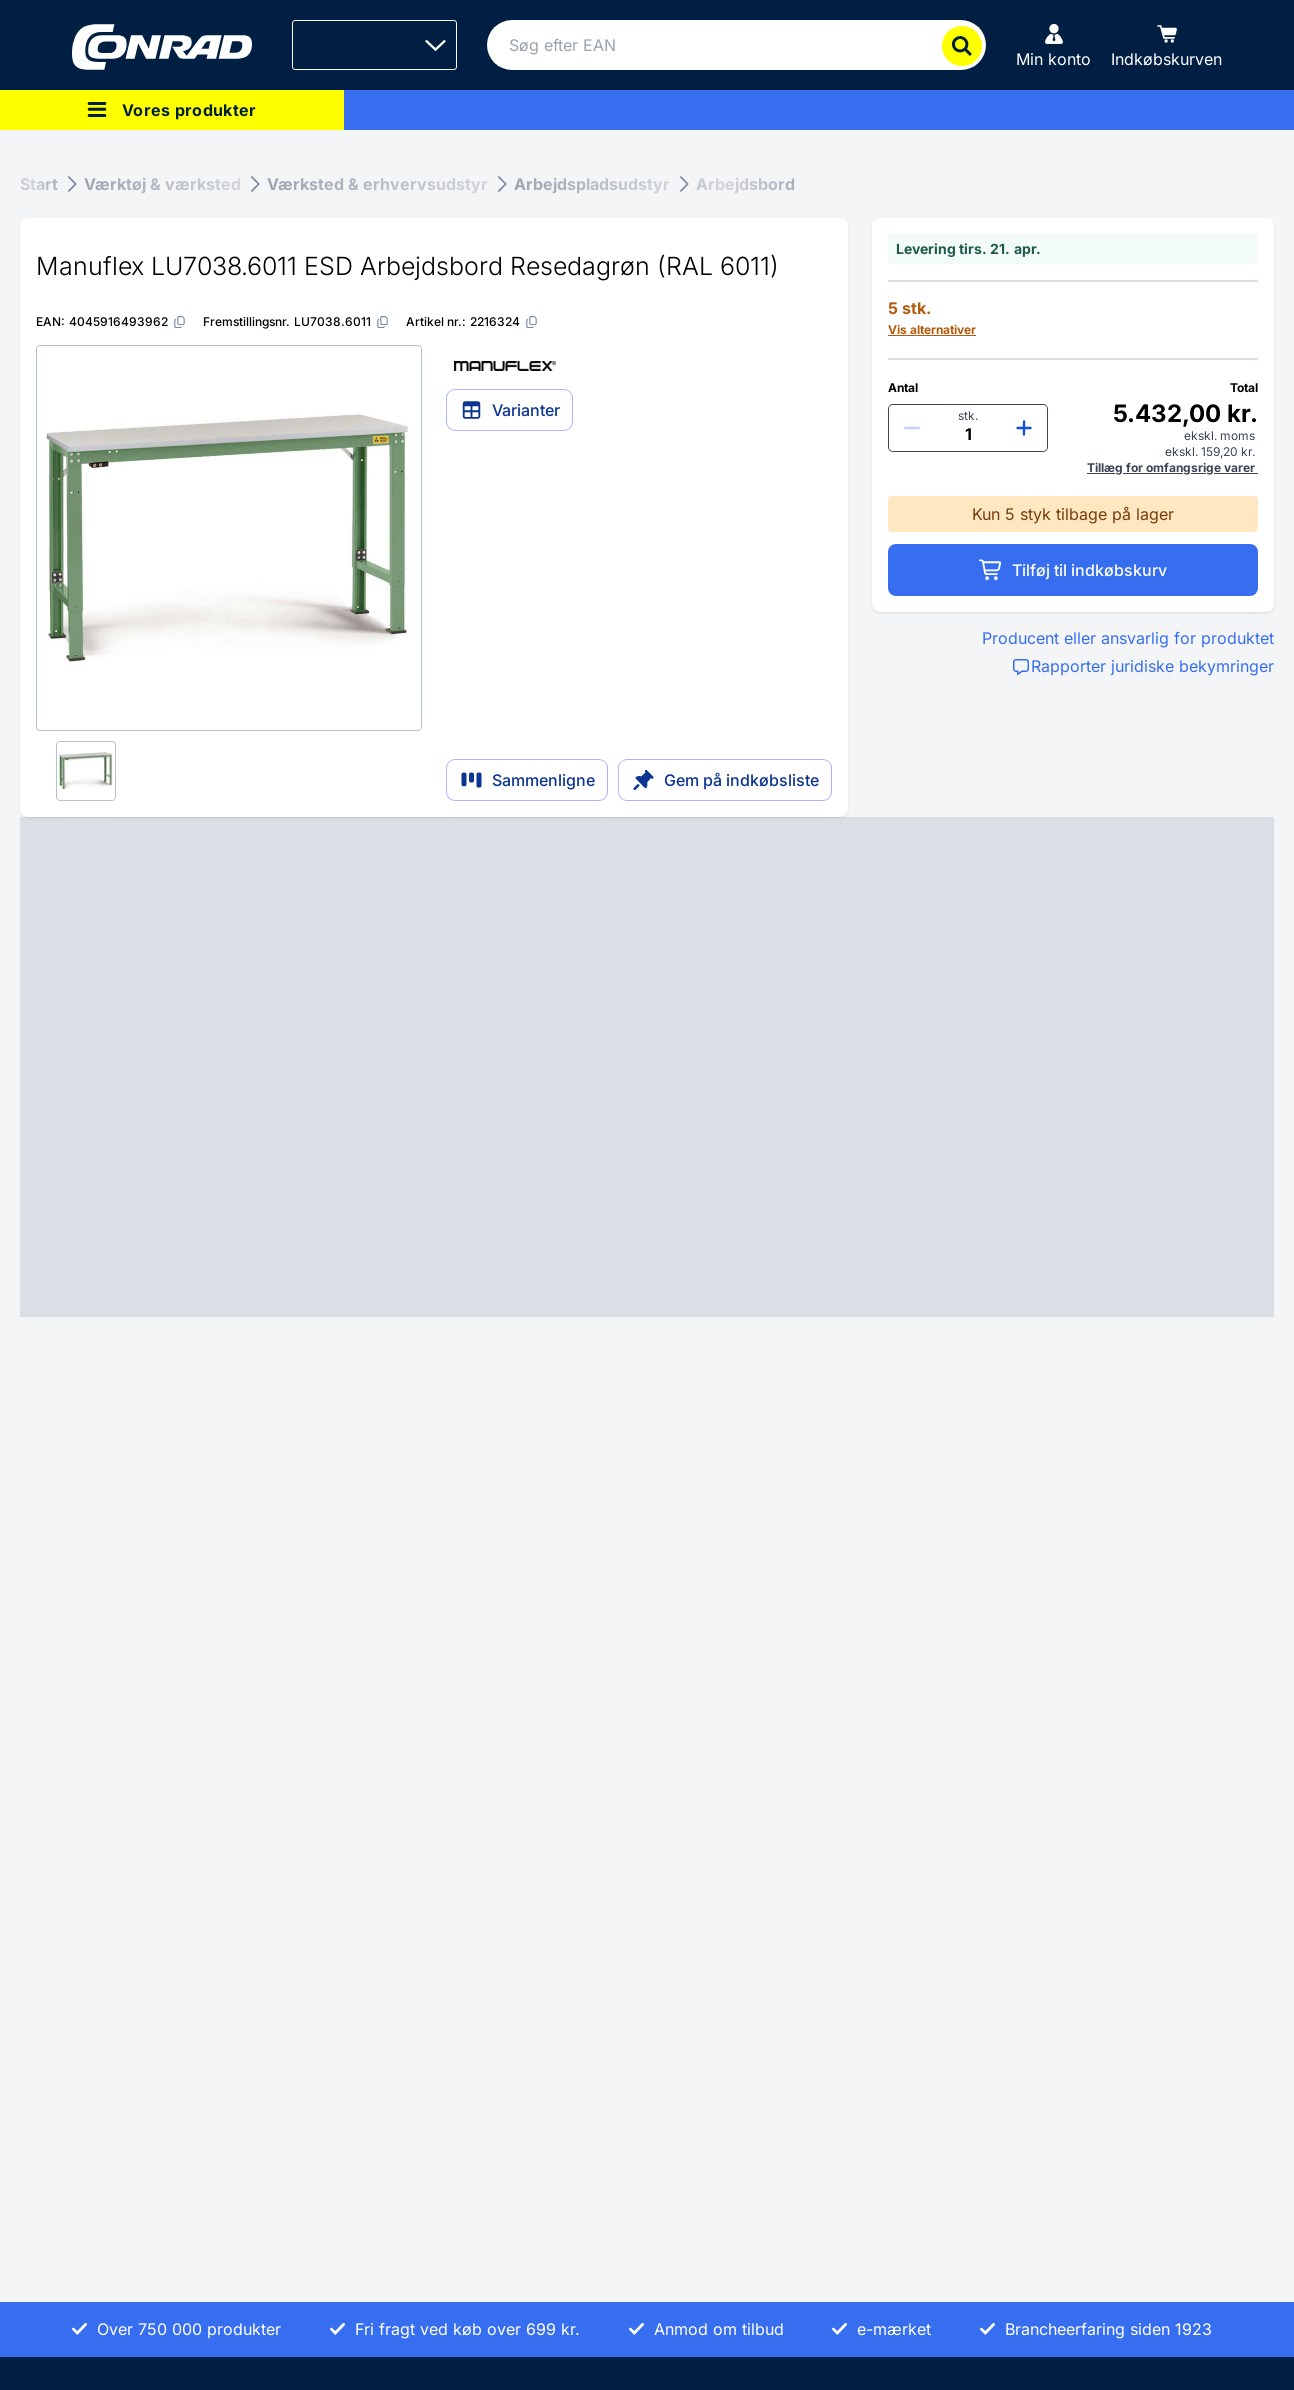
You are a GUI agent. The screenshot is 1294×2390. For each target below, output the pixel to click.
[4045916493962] (128, 321)
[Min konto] (1053, 45)
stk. (968, 415)
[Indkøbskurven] (1166, 45)
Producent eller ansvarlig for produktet (1128, 638)
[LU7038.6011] (342, 321)
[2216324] (504, 321)
